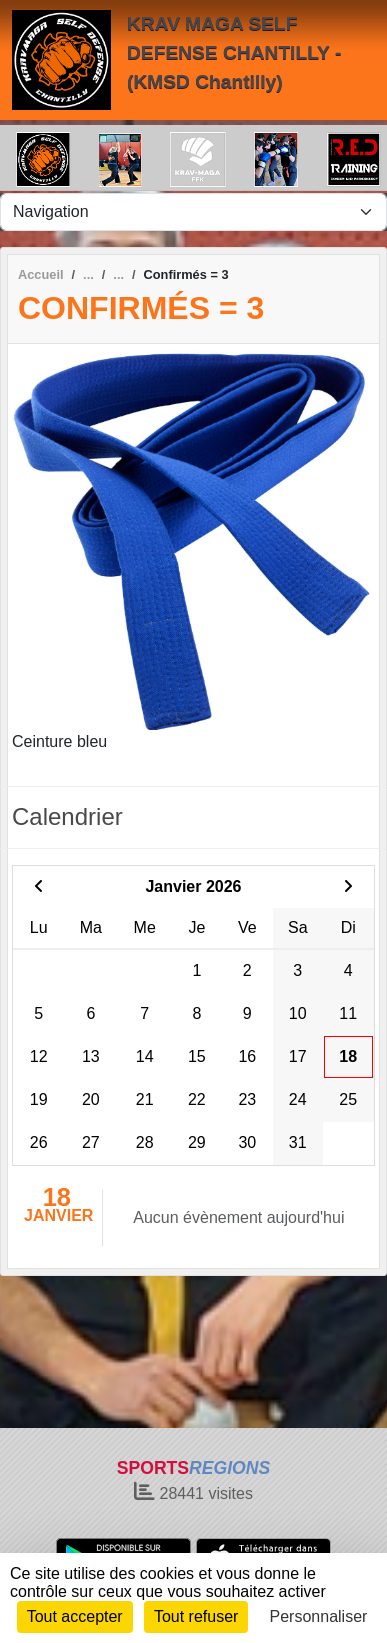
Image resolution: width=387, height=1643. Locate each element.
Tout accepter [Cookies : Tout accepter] (75, 1616)
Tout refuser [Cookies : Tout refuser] (196, 1616)
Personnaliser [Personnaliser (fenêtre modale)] (319, 1616)
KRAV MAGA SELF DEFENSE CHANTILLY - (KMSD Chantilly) (234, 52)
